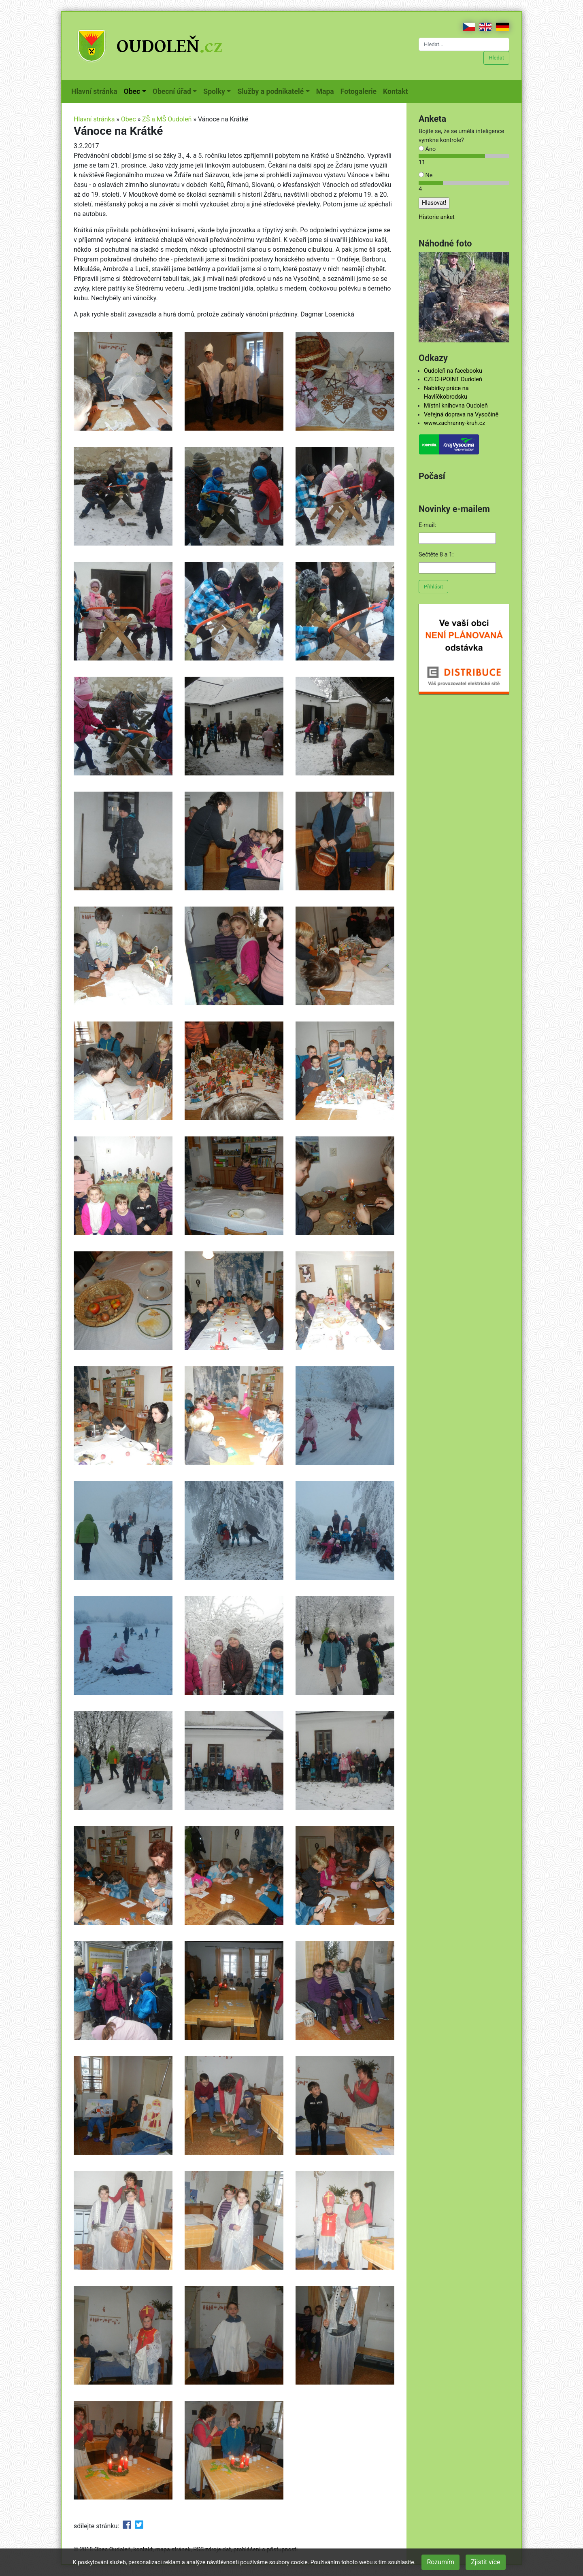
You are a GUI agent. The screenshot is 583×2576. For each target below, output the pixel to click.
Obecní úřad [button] (172, 91)
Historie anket (437, 217)
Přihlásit (433, 587)
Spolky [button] (214, 91)
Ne (425, 175)
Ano (427, 149)
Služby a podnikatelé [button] (270, 91)
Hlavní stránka (96, 91)
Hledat (496, 58)
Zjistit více (485, 2562)
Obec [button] (132, 91)
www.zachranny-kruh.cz (454, 423)
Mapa (326, 91)
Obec (128, 119)
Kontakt (397, 91)
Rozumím (440, 2562)
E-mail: (427, 525)
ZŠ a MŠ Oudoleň (166, 119)
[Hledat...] (464, 44)
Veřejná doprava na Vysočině (461, 414)
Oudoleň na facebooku (453, 370)
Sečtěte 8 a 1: (436, 554)
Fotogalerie (360, 91)
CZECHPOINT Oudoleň (453, 379)
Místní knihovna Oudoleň (456, 405)
